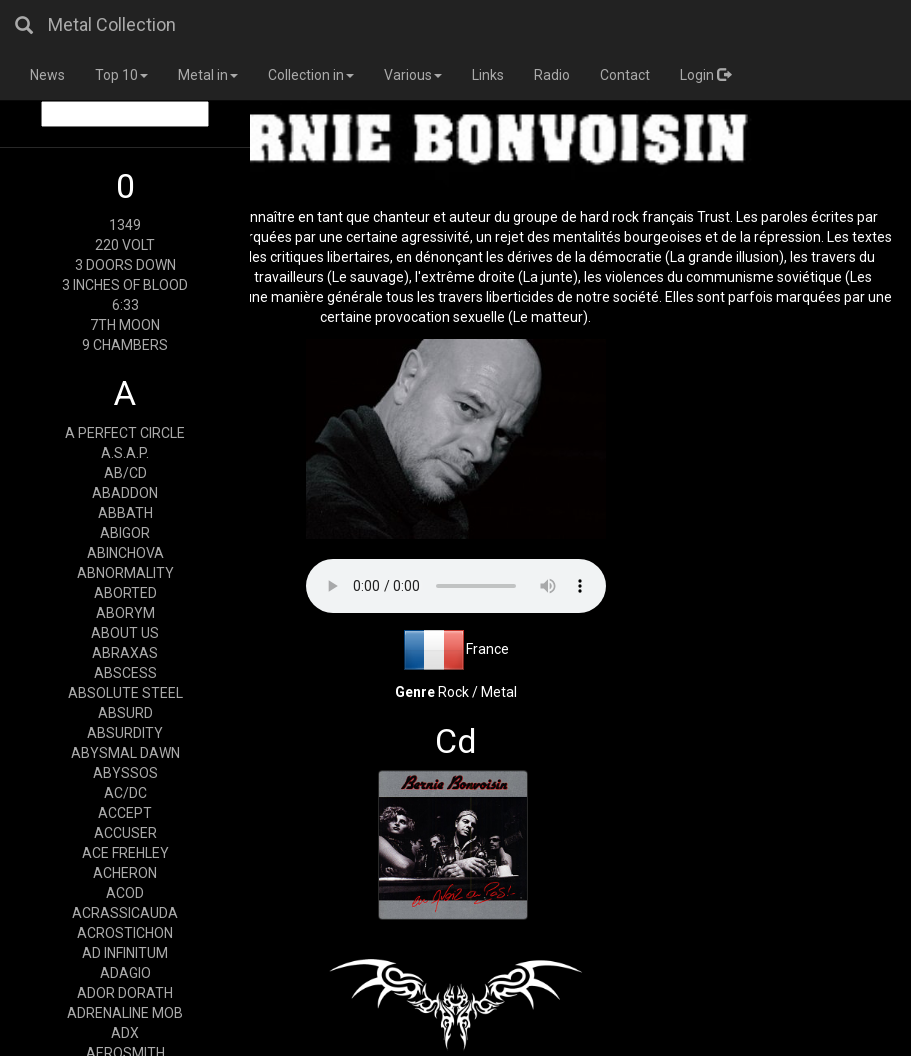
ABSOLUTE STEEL (125, 693)
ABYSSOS (125, 773)
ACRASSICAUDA (125, 913)
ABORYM (125, 613)
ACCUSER (125, 833)
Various (413, 75)
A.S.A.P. (125, 453)
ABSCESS (125, 673)
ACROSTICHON (125, 933)
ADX (125, 1033)
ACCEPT (125, 813)
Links (488, 75)
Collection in (311, 75)
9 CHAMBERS (125, 345)
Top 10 (121, 75)
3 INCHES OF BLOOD (125, 285)
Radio (552, 75)
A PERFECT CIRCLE (125, 433)
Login (705, 75)
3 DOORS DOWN (125, 265)
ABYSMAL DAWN (125, 753)
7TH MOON (125, 325)
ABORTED (125, 593)
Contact (625, 75)
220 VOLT (125, 245)
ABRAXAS (125, 653)
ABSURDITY (125, 733)
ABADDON (125, 493)
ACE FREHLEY (125, 853)
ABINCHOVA (125, 553)
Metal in (208, 75)
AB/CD (125, 473)
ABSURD (125, 713)
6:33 (125, 305)
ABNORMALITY (125, 573)
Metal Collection (112, 24)
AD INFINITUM (125, 953)
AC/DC (125, 793)
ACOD (125, 893)
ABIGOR (125, 533)
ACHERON (125, 873)
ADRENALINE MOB (125, 1013)
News (47, 75)
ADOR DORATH (125, 993)
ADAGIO (125, 973)
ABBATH (125, 513)
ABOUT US (125, 633)
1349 (125, 225)
